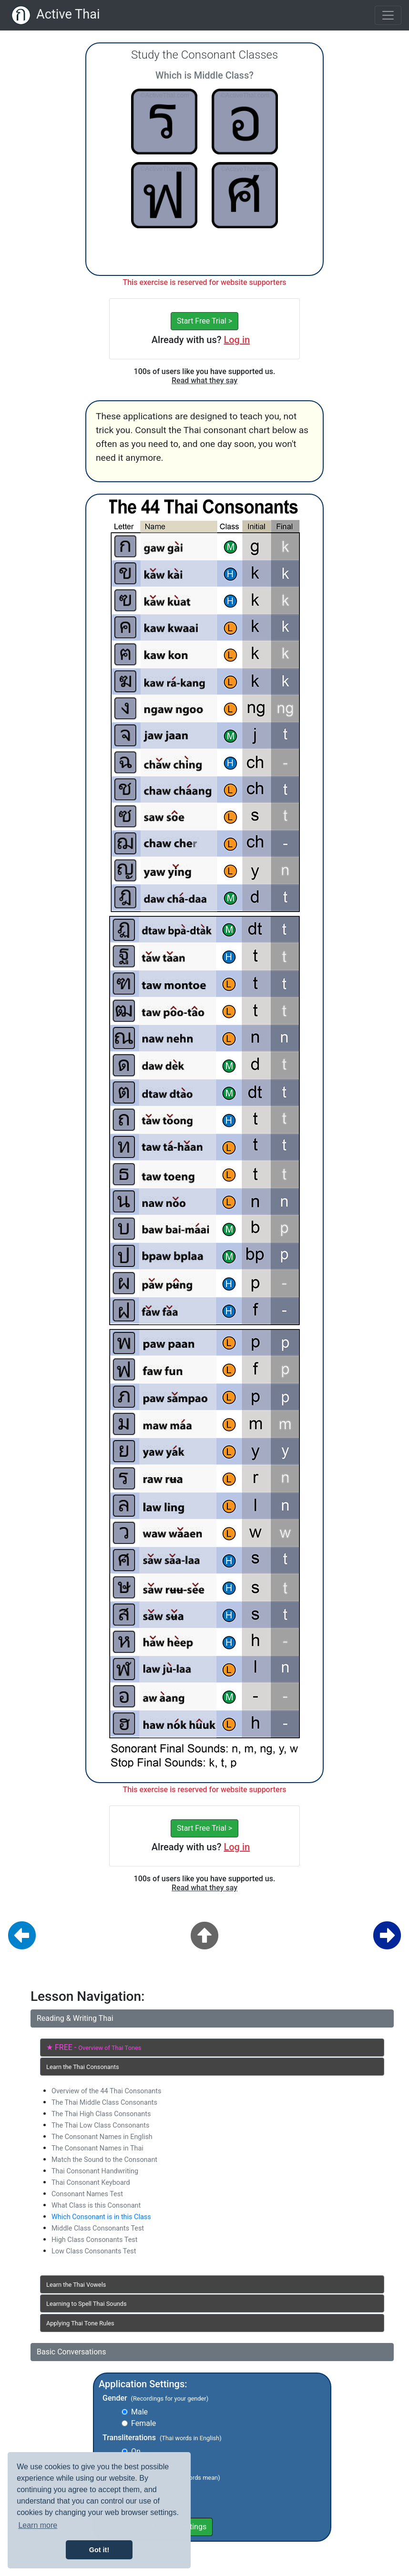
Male (139, 2411)
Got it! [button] (99, 2550)
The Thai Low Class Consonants (100, 2125)
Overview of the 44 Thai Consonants (106, 2091)
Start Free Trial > (204, 320)
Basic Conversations (71, 2351)
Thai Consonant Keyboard (90, 2183)
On (136, 2451)
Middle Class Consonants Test (97, 2228)
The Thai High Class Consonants (101, 2114)
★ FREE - (93, 2047)
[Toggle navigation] (388, 15)
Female (143, 2423)
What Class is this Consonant (96, 2205)
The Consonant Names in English (102, 2137)
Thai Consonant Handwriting (94, 2171)
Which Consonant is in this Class (101, 2217)
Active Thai (68, 14)
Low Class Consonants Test (93, 2251)
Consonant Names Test (87, 2194)
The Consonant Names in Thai (97, 2148)
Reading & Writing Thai (75, 2018)
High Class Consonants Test (94, 2240)
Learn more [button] (37, 2525)
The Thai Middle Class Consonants (104, 2103)
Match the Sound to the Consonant (104, 2160)
